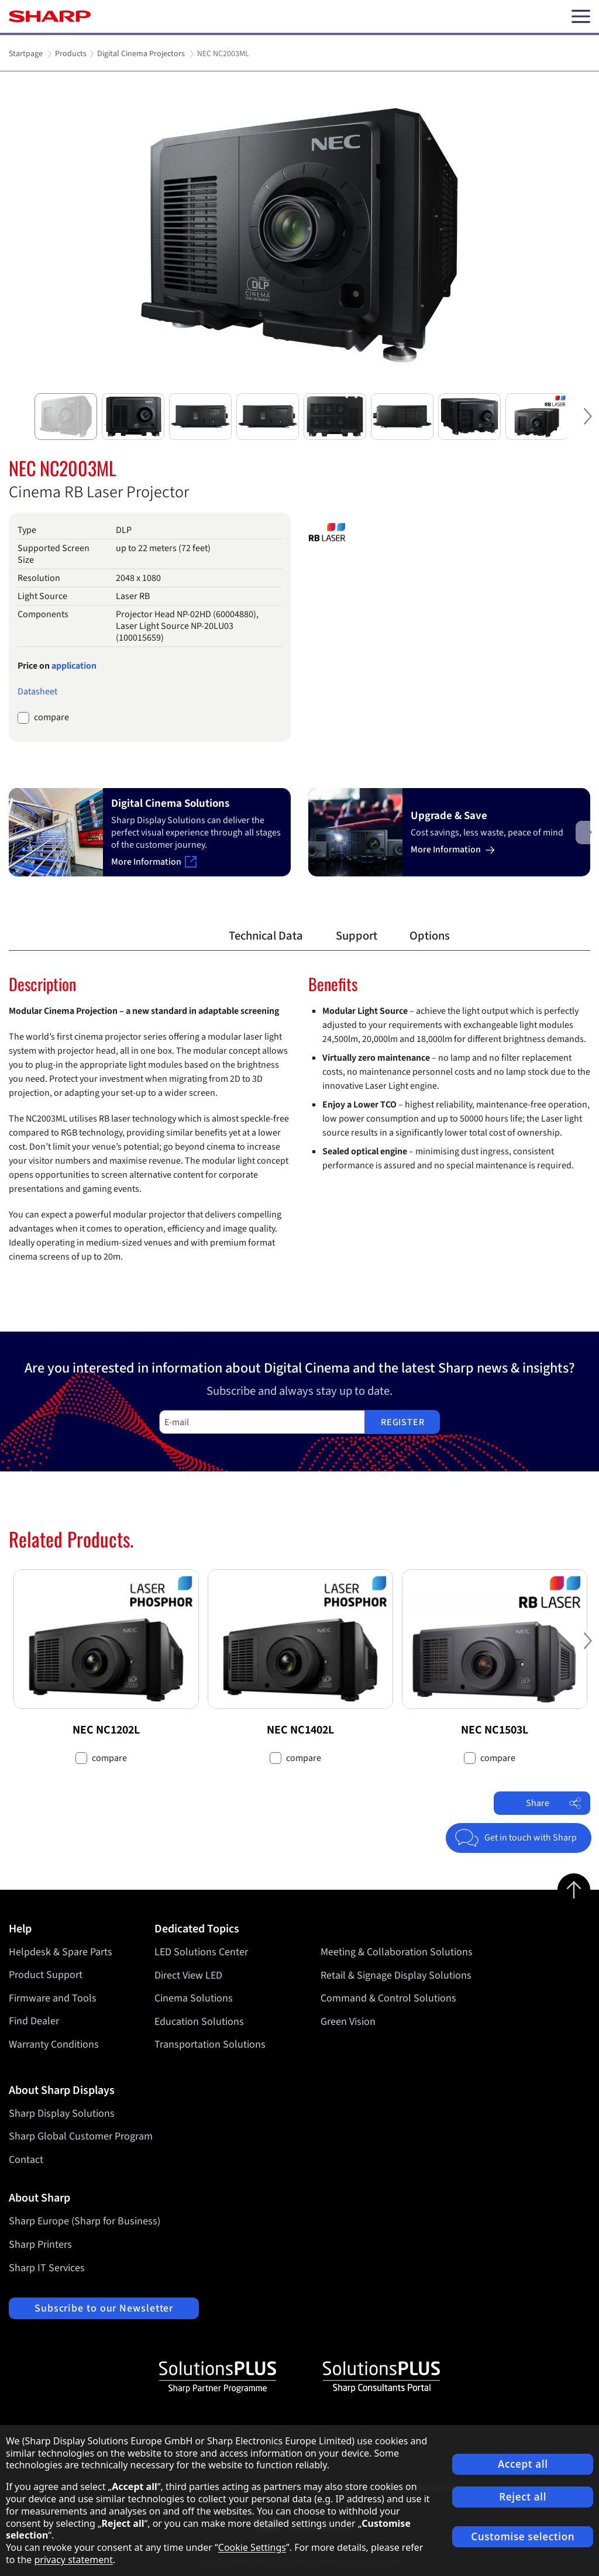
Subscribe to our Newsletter (104, 2308)
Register (402, 1422)
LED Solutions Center (201, 1952)
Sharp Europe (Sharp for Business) (84, 2221)
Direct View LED (188, 1975)
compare (51, 717)
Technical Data (266, 935)
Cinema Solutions (193, 1998)
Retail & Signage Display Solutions (396, 1975)
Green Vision (348, 2021)
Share (553, 1803)
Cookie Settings (252, 2547)
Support (356, 935)
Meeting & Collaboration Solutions (397, 1952)
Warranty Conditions (54, 2044)
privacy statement (73, 2559)
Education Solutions (199, 2021)
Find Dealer (34, 2021)
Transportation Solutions (210, 2044)
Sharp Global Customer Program (81, 2136)
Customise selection (522, 2536)
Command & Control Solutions (388, 1998)
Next (587, 425)
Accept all (523, 2464)
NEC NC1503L (494, 1730)
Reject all (522, 2496)
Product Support (45, 1975)
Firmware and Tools (53, 1998)
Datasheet (37, 691)
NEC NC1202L (106, 1730)
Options (429, 935)
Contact (26, 2159)
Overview (173, 935)
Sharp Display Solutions (62, 2113)
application (74, 665)
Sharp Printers (40, 2244)
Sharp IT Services (47, 2268)
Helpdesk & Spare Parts (60, 1952)
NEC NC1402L (300, 1730)
